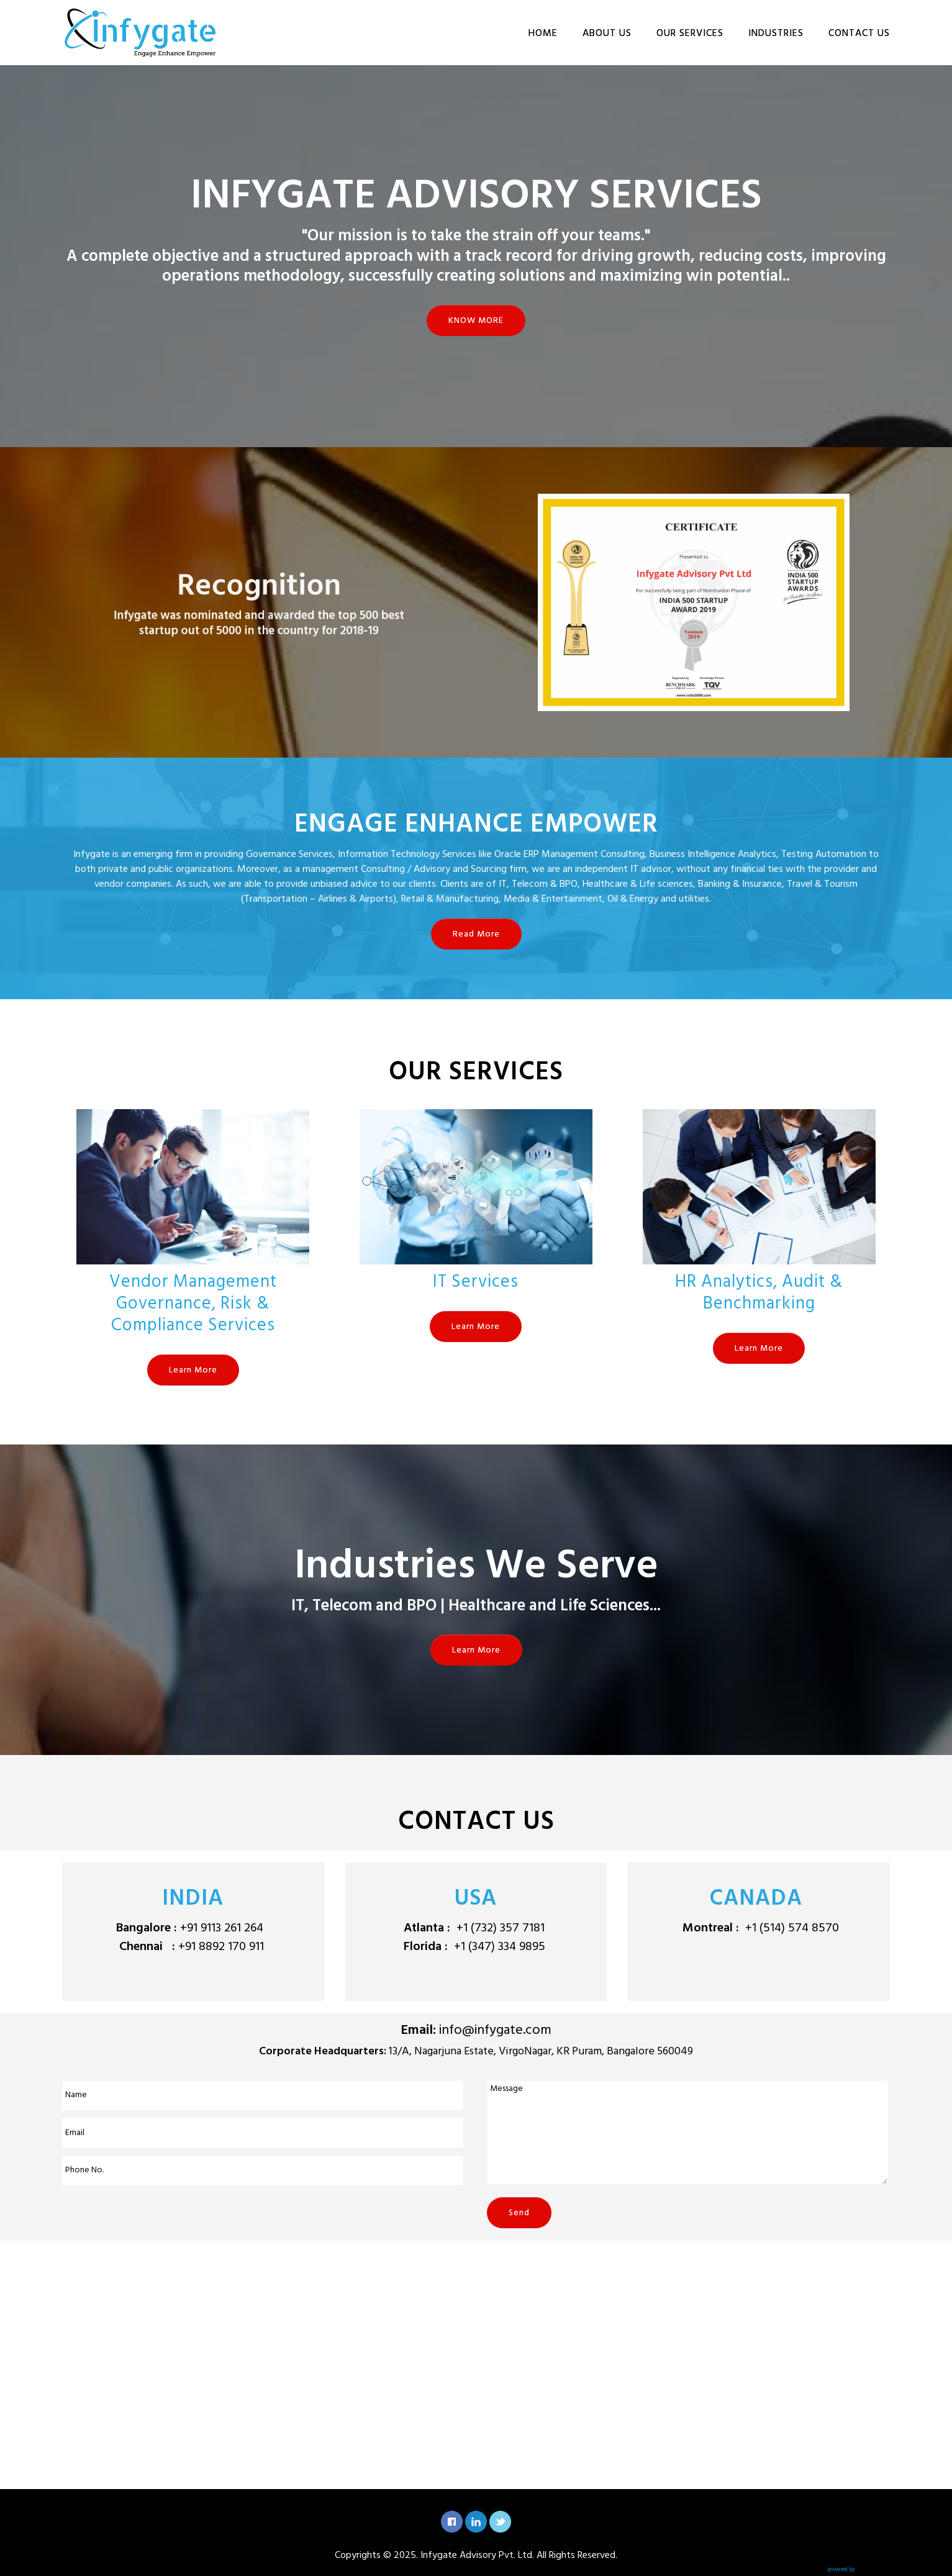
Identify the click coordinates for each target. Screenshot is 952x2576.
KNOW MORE (476, 320)
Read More (476, 934)
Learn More (193, 1370)
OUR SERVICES (689, 33)
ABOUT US (607, 33)
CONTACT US (859, 33)
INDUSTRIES (776, 33)
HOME (543, 33)
